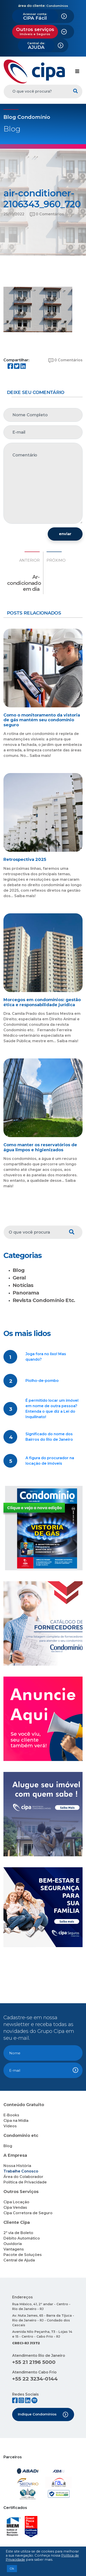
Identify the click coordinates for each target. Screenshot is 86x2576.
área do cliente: (31, 5)
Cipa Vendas (15, 2207)
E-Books (11, 2115)
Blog (19, 1270)
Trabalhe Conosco (20, 2171)
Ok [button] (12, 2568)
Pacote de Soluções (22, 2255)
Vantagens (13, 2249)
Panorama (26, 1293)
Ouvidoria (12, 2244)
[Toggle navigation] (77, 71)
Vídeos (10, 2126)
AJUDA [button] (36, 45)
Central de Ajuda (19, 2260)
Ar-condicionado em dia (24, 583)
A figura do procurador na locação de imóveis (49, 1461)
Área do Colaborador (23, 2177)
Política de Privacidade (25, 2182)
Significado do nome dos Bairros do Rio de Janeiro (49, 1437)
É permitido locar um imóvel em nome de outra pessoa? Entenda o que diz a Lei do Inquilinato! (51, 1408)
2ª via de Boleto (18, 2233)
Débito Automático (21, 2238)
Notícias (23, 1285)
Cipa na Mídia (15, 2120)
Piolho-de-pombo (42, 1380)
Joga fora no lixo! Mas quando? (45, 1357)
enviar (65, 534)
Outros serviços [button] (35, 31)
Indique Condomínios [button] (43, 2414)
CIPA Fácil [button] (35, 16)
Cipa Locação (16, 2202)
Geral (19, 1278)
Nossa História (17, 2166)
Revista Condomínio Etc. (44, 1300)
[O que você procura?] (36, 91)
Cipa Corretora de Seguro (28, 2213)
